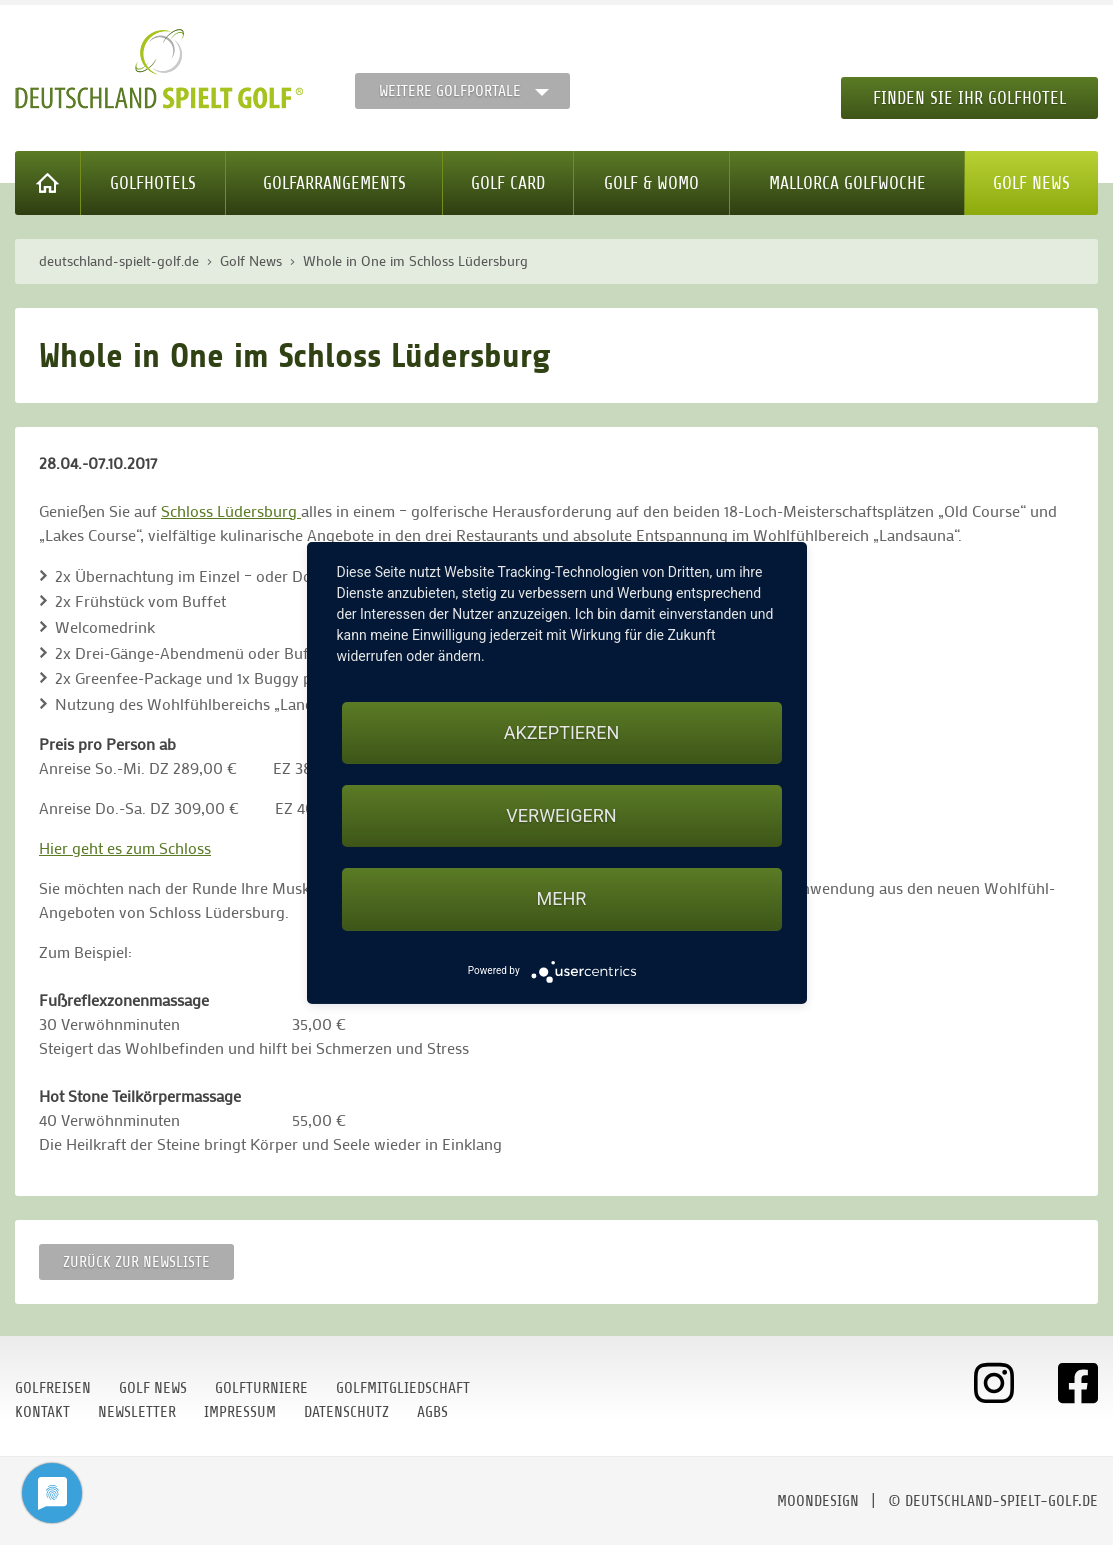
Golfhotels (153, 183)
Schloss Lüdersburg (231, 510)
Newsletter (137, 1412)
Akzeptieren (561, 732)
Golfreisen (53, 1388)
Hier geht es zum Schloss (125, 847)
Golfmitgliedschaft (403, 1388)
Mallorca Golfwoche (847, 183)
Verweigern (561, 815)
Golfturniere (261, 1388)
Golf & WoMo (651, 183)
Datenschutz (346, 1412)
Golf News (1031, 183)
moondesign (818, 1501)
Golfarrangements (334, 183)
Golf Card (508, 183)
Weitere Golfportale (450, 91)
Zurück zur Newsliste (136, 1262)
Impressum (240, 1412)
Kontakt (42, 1412)
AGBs (432, 1412)
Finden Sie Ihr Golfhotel (969, 98)
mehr (562, 898)
